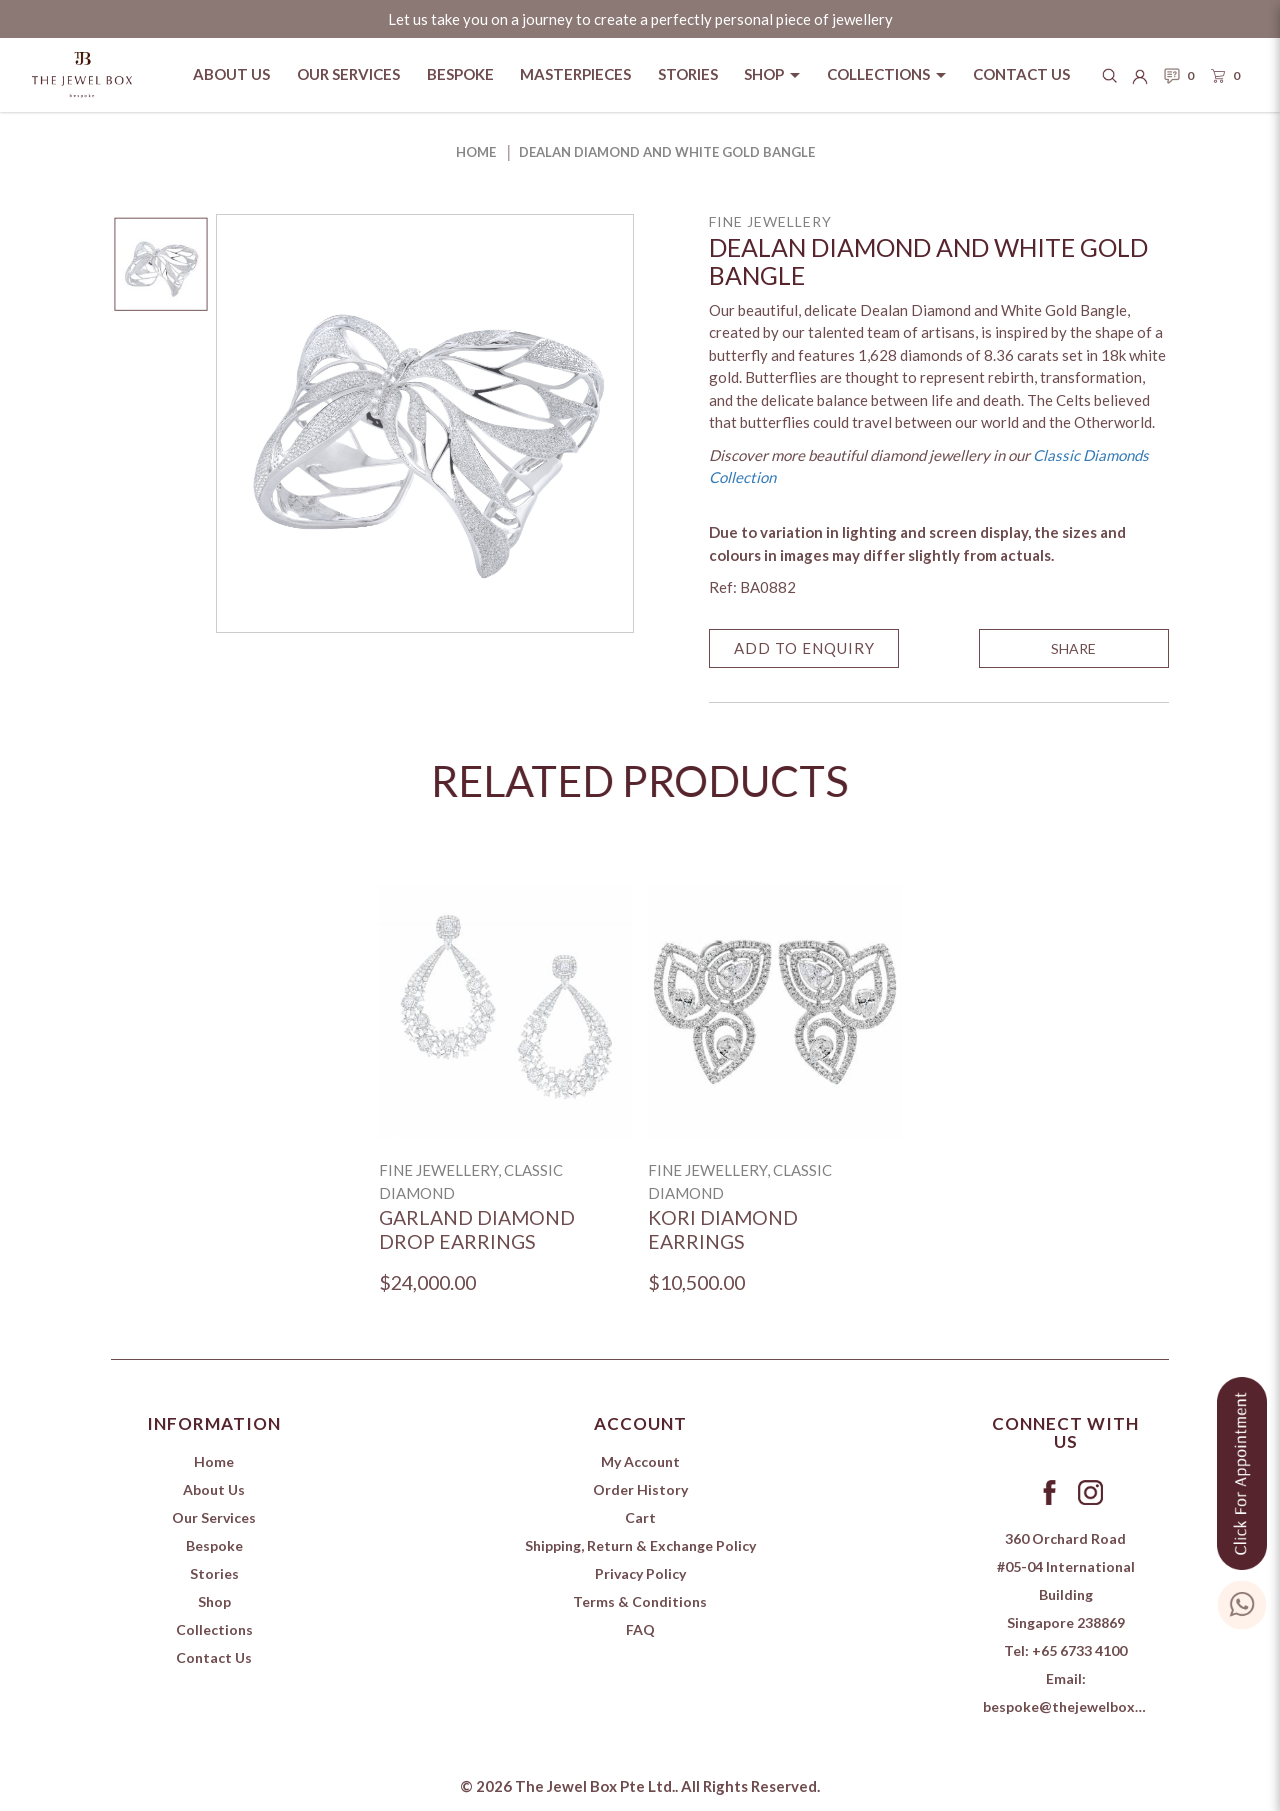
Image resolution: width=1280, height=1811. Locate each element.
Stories (214, 1573)
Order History (640, 1489)
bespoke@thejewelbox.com (1074, 1706)
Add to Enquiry (804, 648)
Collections (214, 1629)
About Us (214, 1489)
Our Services (214, 1517)
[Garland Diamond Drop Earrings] (506, 1012)
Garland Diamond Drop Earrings (477, 1229)
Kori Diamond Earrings (723, 1229)
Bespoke (214, 1545)
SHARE (1073, 648)
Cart (640, 1517)
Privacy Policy (640, 1573)
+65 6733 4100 (1079, 1650)
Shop (214, 1601)
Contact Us (214, 1657)
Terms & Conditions (640, 1601)
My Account (640, 1461)
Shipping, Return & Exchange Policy (640, 1545)
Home (476, 152)
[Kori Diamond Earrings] (775, 1012)
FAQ (640, 1629)
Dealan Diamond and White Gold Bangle (667, 152)
